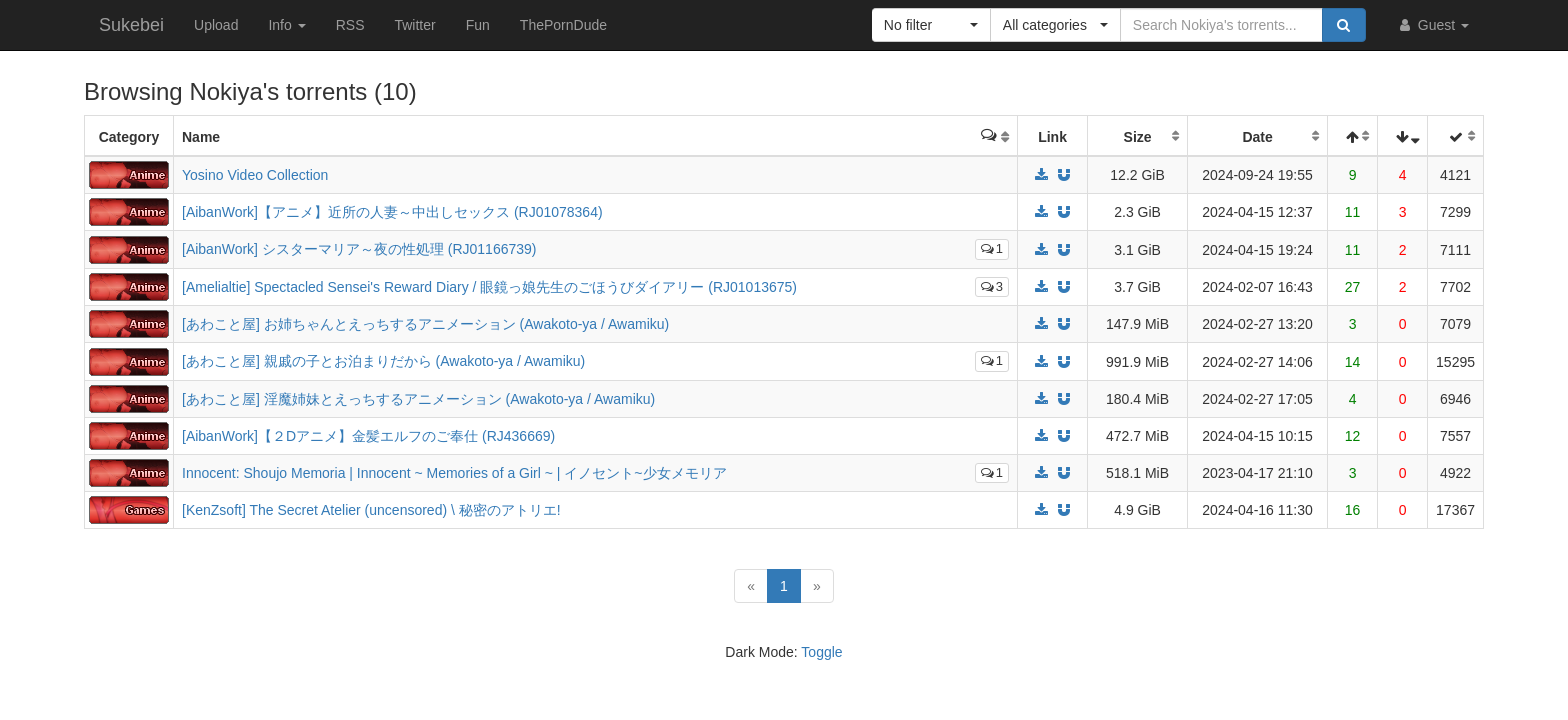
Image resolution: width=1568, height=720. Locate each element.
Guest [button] (1432, 25)
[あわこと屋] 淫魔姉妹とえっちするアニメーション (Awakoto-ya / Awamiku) (418, 399)
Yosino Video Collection (255, 175)
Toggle (821, 652)
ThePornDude (563, 25)
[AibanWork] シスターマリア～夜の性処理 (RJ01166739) (359, 249)
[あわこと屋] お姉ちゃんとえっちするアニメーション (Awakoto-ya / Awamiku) (425, 324)
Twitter (414, 25)
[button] (931, 25)
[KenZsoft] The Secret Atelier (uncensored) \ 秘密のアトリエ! (371, 510)
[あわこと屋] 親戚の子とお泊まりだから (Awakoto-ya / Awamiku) (383, 361)
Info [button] (286, 25)
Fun (478, 25)
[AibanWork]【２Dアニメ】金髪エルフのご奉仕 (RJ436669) (368, 436)
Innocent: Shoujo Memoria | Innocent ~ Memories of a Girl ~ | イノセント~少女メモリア (454, 473)
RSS (350, 25)
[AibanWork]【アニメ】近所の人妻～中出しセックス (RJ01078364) (392, 212)
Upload (216, 25)
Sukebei (131, 25)
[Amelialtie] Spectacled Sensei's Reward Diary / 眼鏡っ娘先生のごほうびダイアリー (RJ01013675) (489, 287)
